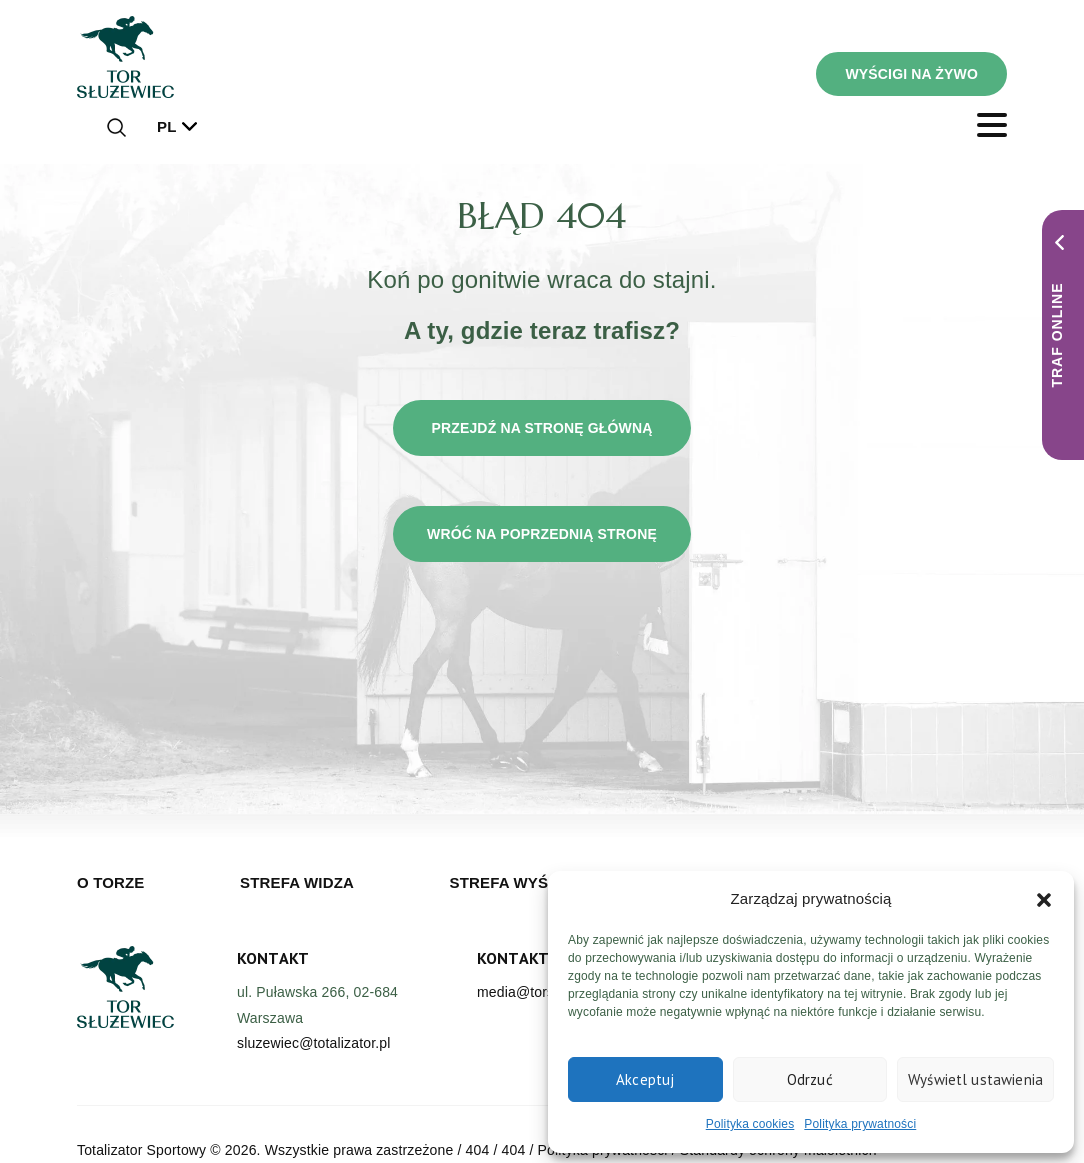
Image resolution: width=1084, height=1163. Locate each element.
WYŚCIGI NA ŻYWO (911, 74)
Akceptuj (645, 1079)
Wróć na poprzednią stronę (542, 534)
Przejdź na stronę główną (541, 428)
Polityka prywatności (860, 1124)
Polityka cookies (750, 1124)
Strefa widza (297, 882)
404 (478, 1150)
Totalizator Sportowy (141, 1150)
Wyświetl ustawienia (975, 1079)
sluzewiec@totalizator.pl (313, 1043)
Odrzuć (810, 1079)
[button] (1044, 899)
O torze (111, 882)
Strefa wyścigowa (531, 882)
